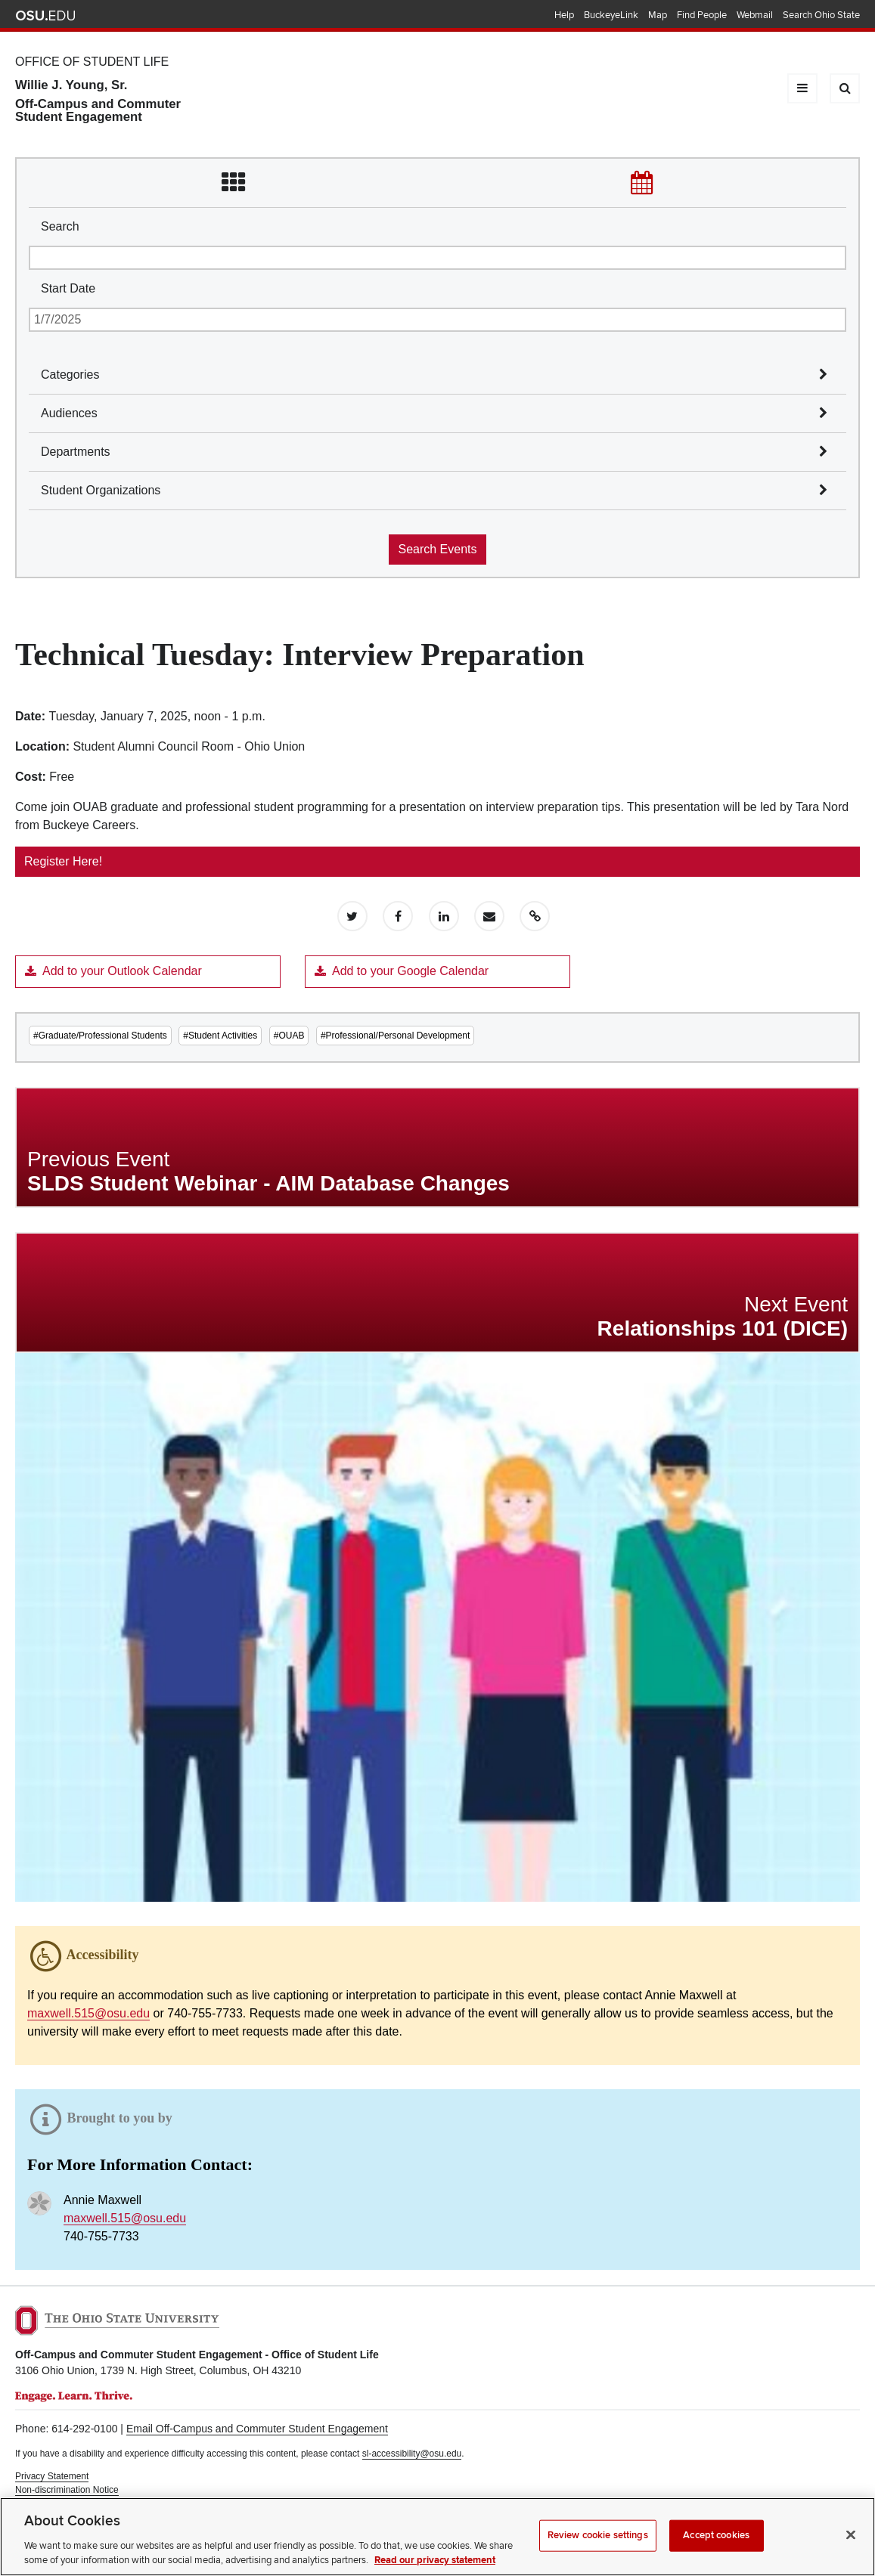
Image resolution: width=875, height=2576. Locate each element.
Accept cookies (716, 2553)
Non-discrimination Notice (67, 2490)
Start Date (68, 288)
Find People (702, 15)
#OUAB (289, 1035)
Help (564, 15)
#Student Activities (220, 1035)
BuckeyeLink (611, 15)
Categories (70, 374)
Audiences (69, 413)
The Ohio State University (45, 16)
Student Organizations (100, 490)
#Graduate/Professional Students (100, 1035)
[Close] (850, 2551)
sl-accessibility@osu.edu (412, 2453)
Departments (75, 451)
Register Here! (63, 861)
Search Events (437, 549)
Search (60, 226)
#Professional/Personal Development (395, 1035)
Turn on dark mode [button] (53, 2503)
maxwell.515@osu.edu (88, 2013)
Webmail (755, 15)
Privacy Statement (51, 2476)
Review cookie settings (598, 2553)
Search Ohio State (821, 15)
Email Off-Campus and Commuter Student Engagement (257, 2429)
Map (657, 15)
